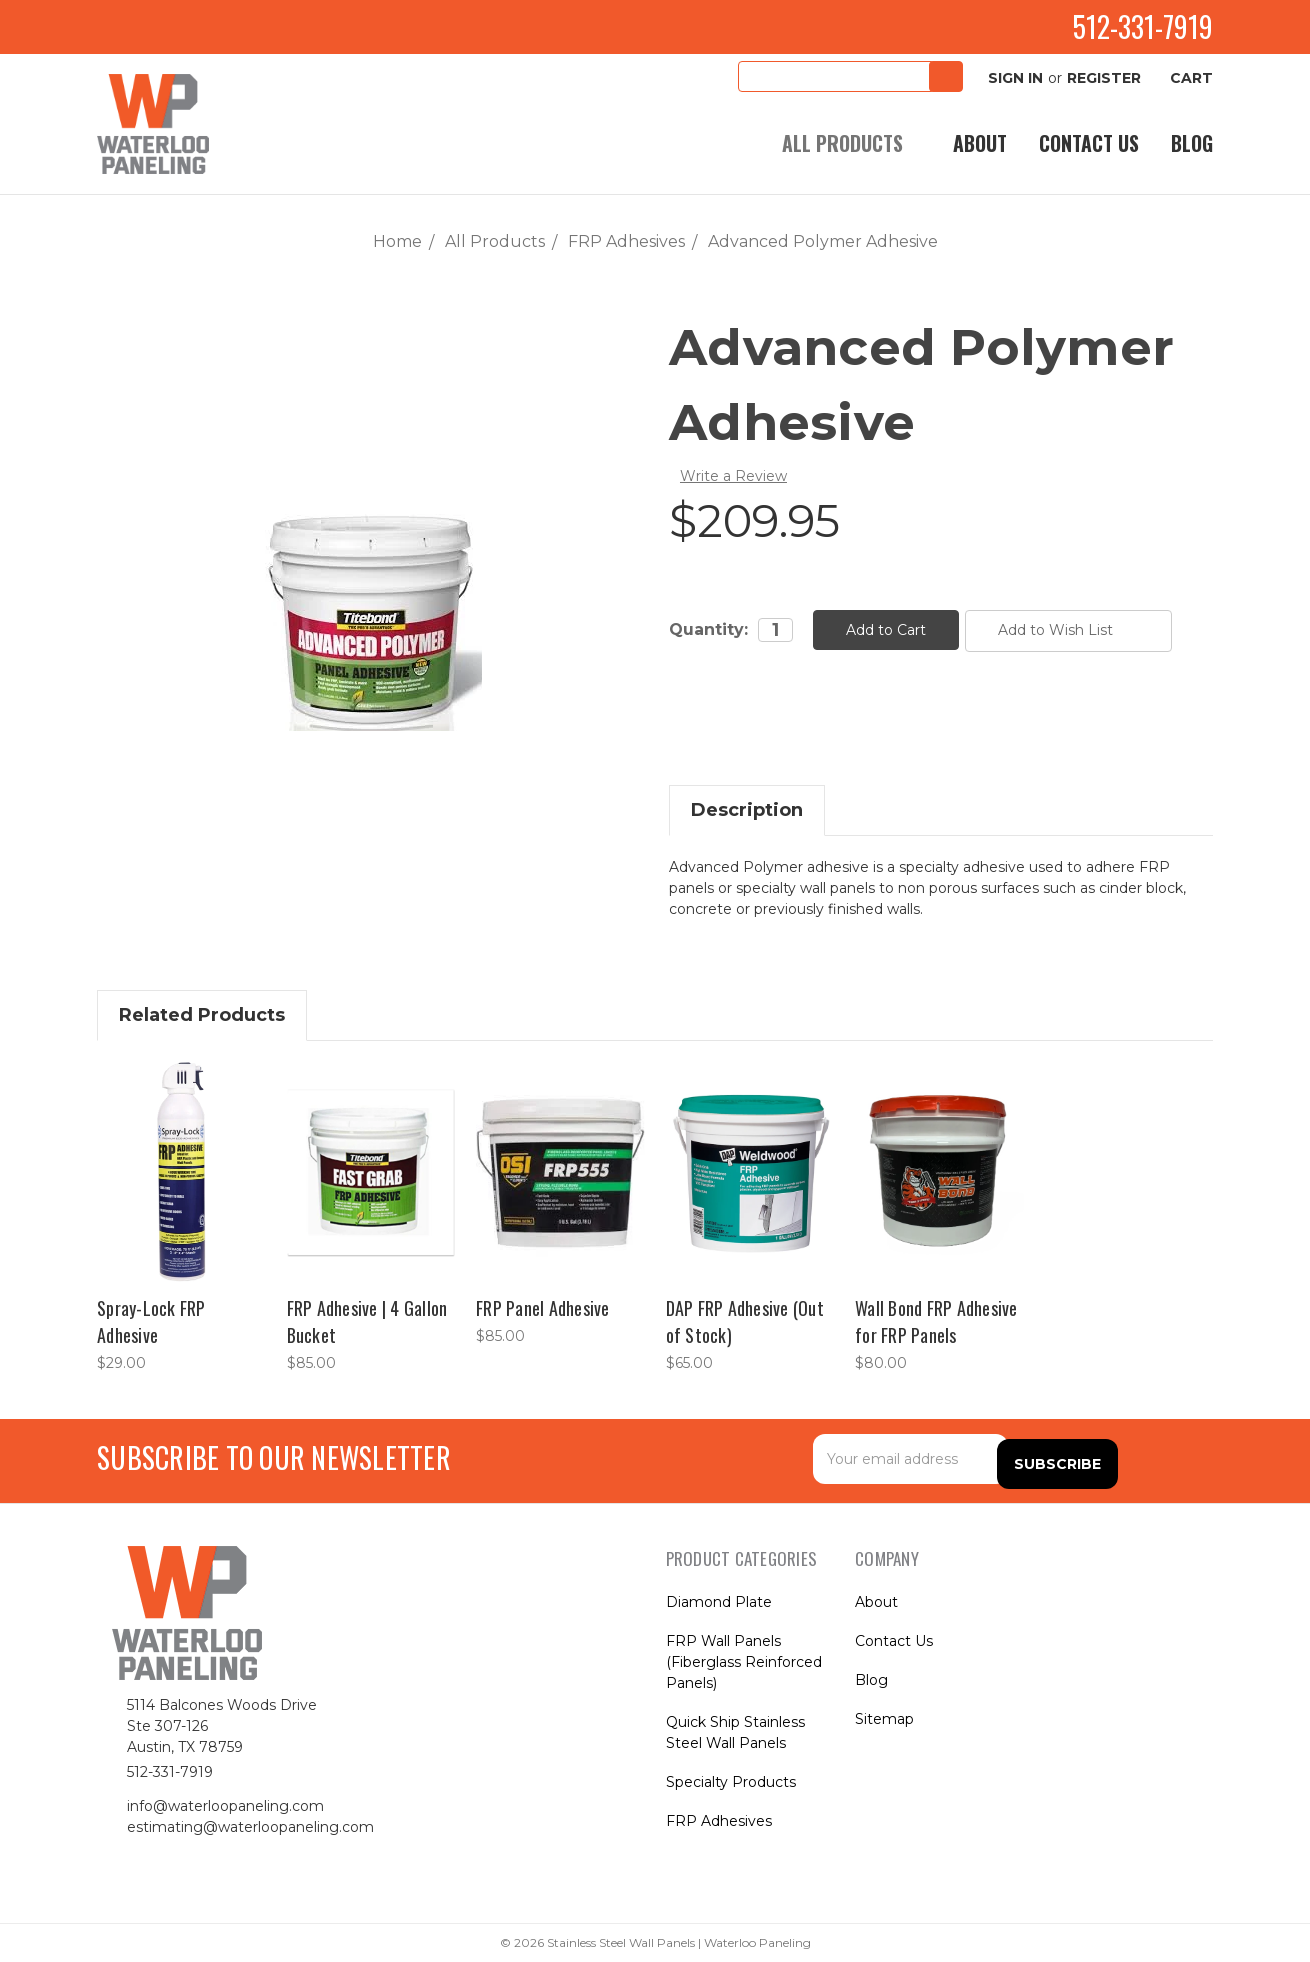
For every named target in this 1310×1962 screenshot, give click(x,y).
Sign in (1008, 78)
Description (747, 810)
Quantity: (708, 629)
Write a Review (733, 476)
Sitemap (884, 1719)
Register (1104, 78)
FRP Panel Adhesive (543, 1308)
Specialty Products (731, 1782)
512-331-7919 (1125, 26)
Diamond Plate (719, 1602)
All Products (851, 143)
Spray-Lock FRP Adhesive (151, 1321)
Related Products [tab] (202, 1015)
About (980, 143)
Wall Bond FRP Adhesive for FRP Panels (936, 1321)
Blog (1192, 143)
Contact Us (1089, 143)
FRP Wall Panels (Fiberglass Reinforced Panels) (744, 1662)
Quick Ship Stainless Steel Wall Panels (735, 1732)
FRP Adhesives (719, 1821)
